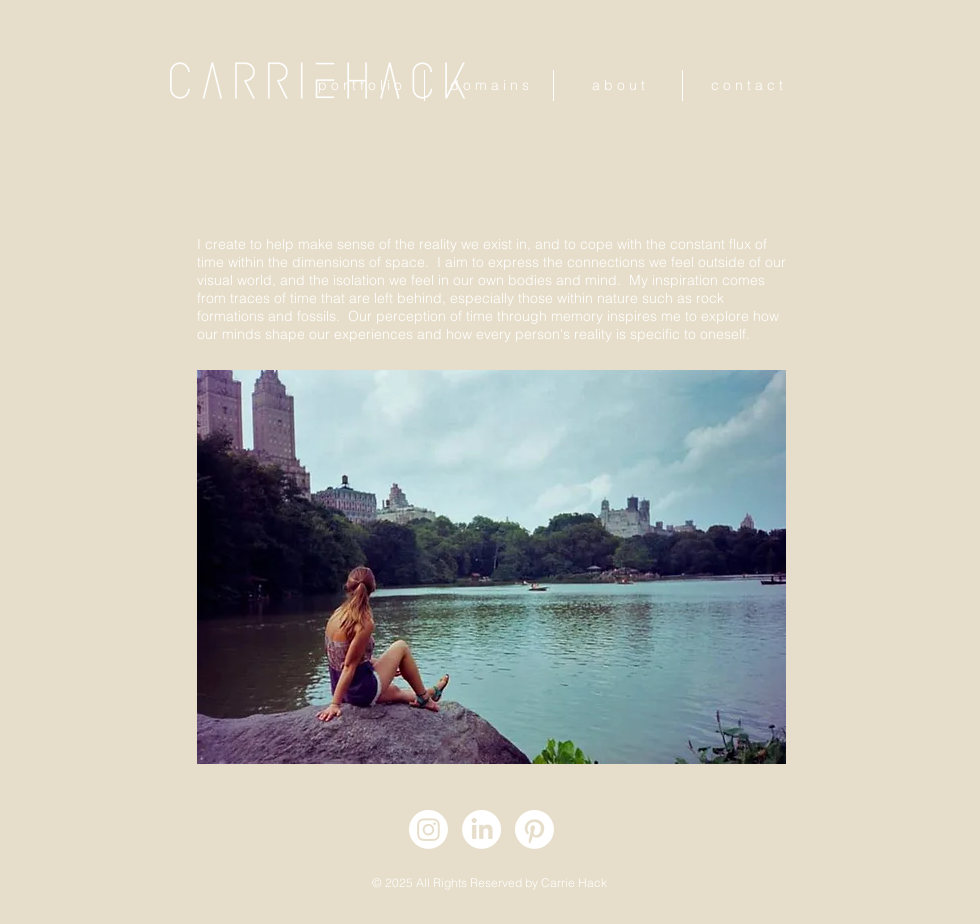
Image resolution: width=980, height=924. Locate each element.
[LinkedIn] (481, 829)
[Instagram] (428, 829)
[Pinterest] (534, 829)
